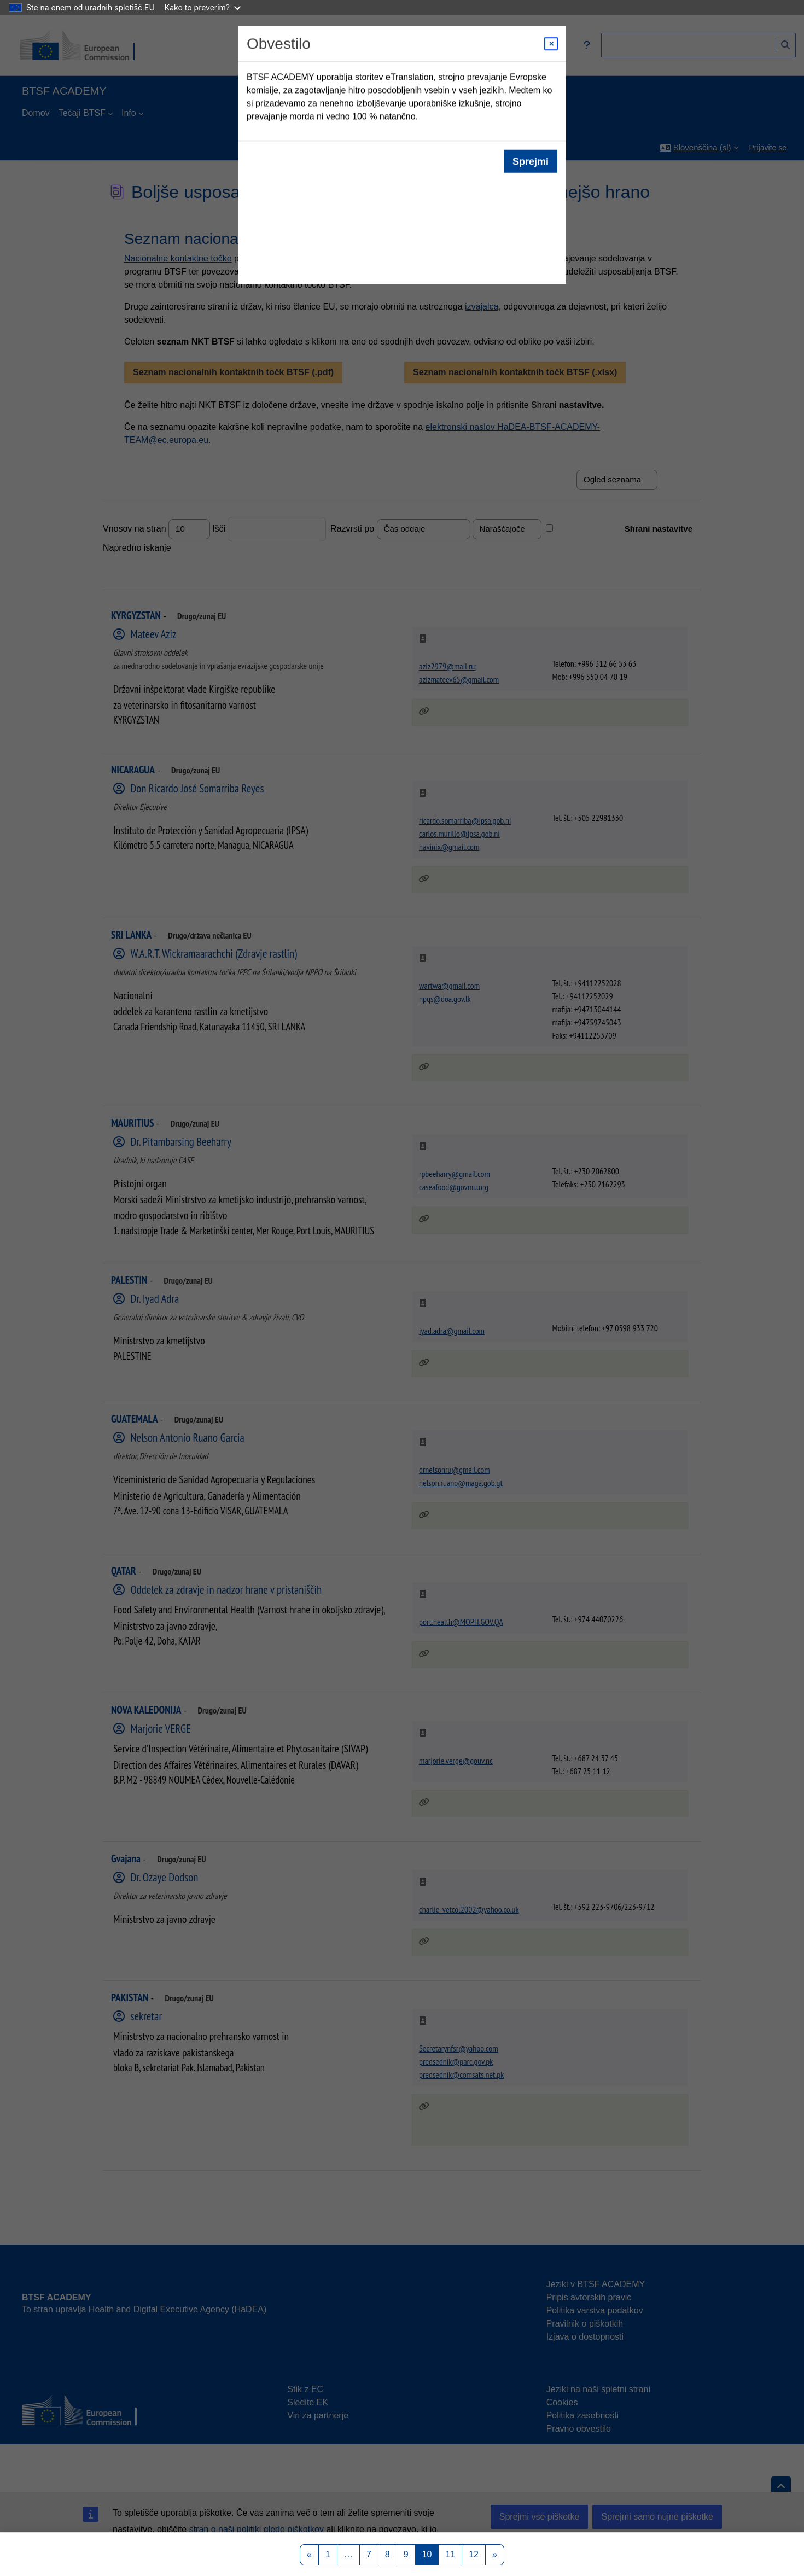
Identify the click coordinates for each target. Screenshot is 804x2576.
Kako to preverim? (203, 7)
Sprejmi (530, 161)
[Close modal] (551, 44)
